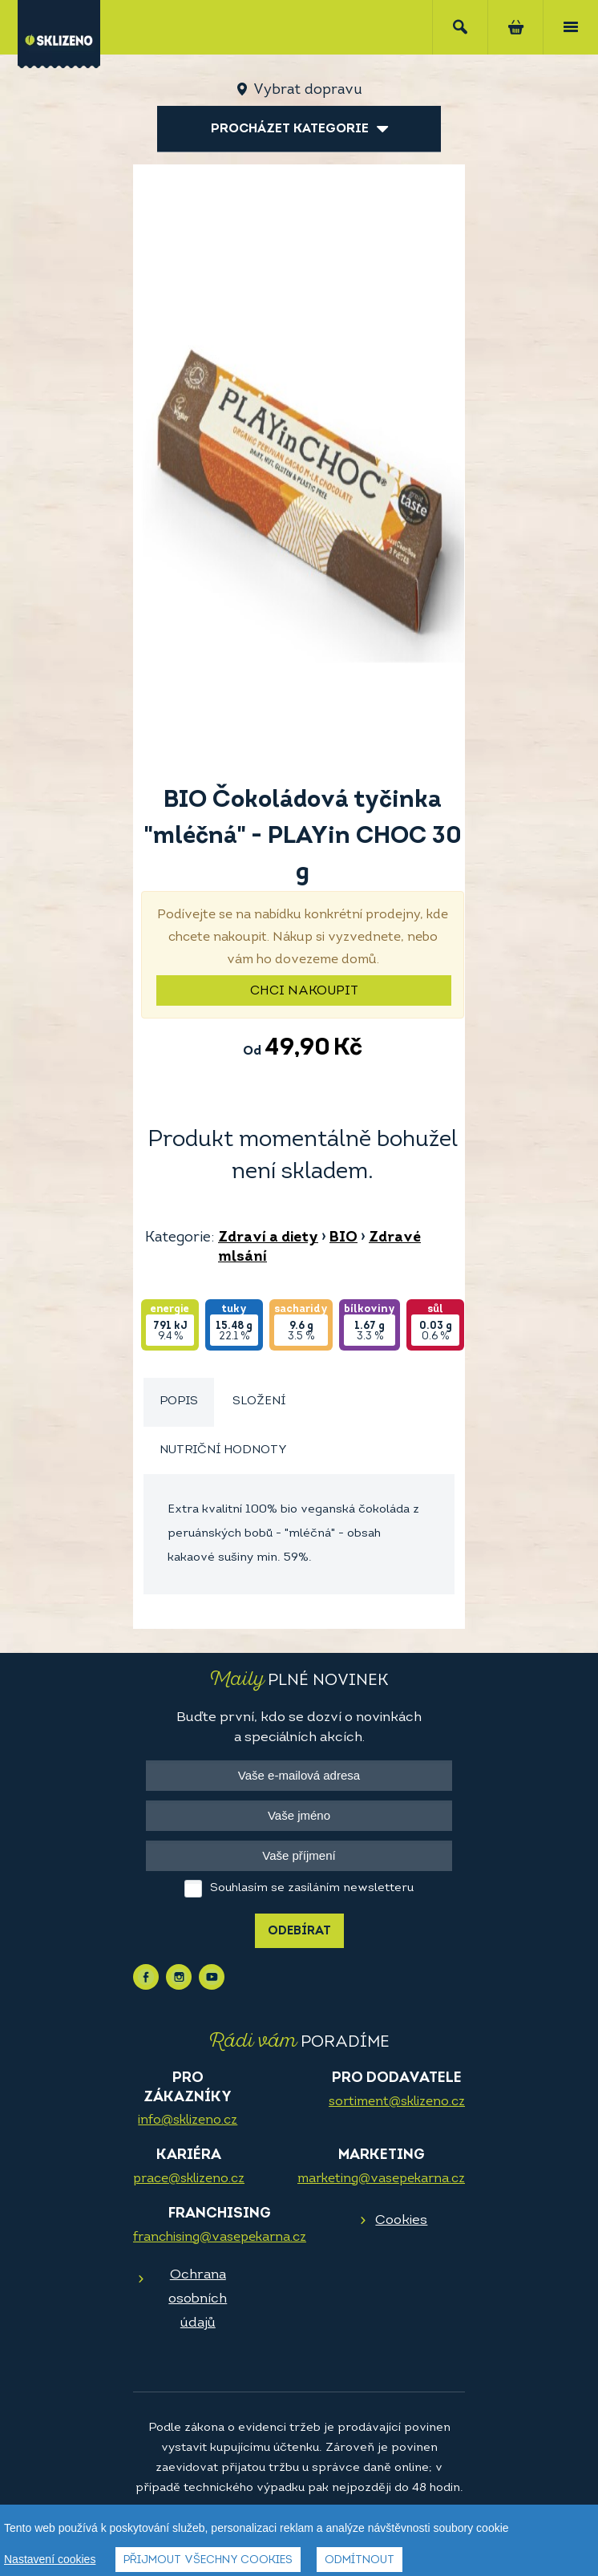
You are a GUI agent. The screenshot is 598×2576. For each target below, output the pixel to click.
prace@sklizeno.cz (188, 2179)
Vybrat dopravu (307, 90)
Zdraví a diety (268, 1237)
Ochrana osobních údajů (197, 2299)
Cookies (401, 2220)
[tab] (178, 1402)
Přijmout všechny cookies (208, 2560)
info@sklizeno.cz (187, 2120)
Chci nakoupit (304, 991)
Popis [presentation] (179, 1401)
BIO (343, 1237)
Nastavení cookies (49, 2559)
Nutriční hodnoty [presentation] (223, 1450)
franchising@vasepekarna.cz (219, 2237)
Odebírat (299, 1932)
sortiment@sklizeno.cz (397, 2102)
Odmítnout (359, 2560)
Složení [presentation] (258, 1401)
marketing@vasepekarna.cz (381, 2179)
